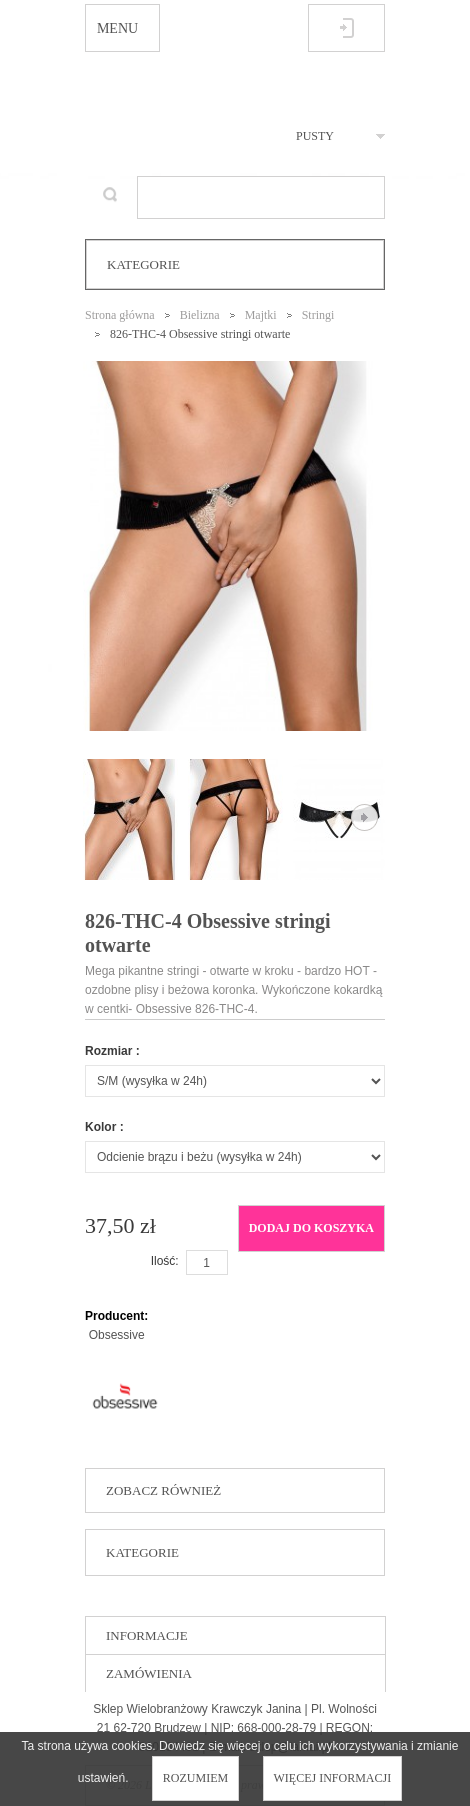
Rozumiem (195, 1778)
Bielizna (200, 315)
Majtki (261, 315)
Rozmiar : (112, 1051)
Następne (364, 817)
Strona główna (120, 315)
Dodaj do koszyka (311, 1228)
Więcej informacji (333, 1778)
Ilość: (165, 1261)
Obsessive (117, 1335)
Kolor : (104, 1127)
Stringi (318, 315)
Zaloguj (346, 28)
